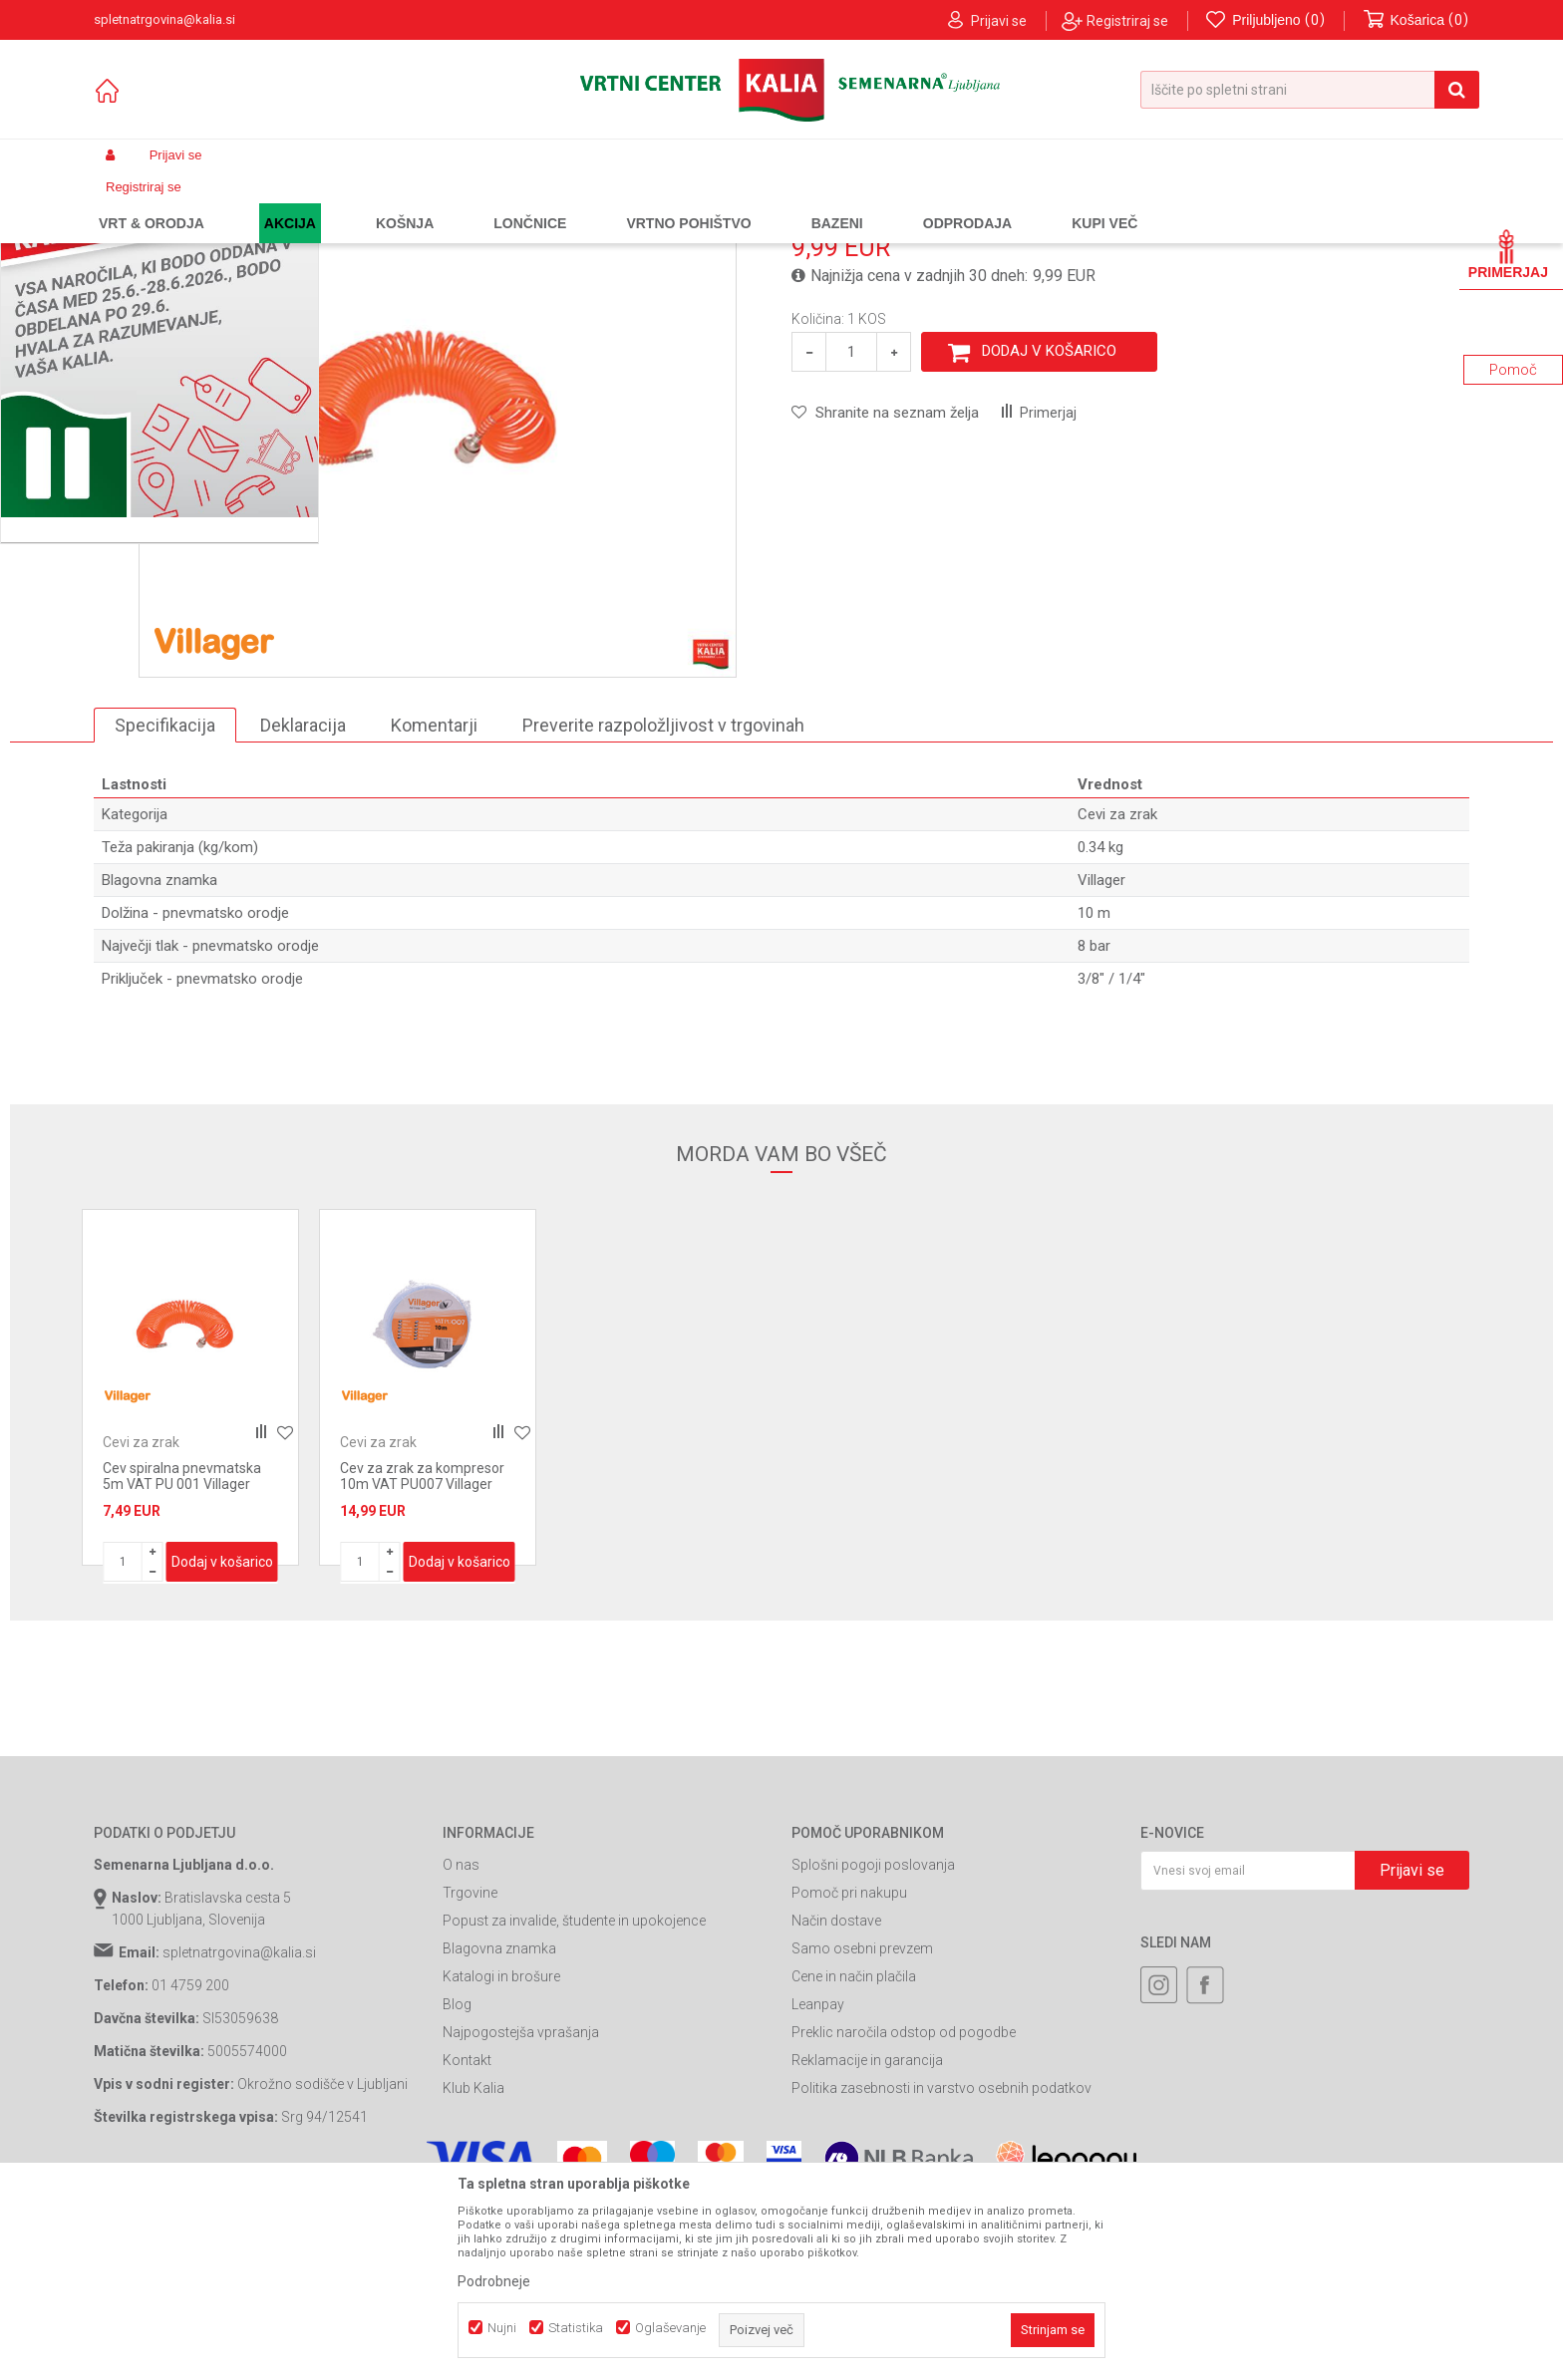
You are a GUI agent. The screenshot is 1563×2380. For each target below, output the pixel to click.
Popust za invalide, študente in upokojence (574, 2101)
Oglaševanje (670, 2327)
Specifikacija (165, 904)
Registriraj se (1127, 21)
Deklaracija (303, 904)
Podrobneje (494, 2281)
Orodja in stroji (369, 202)
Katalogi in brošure (501, 2157)
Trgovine (470, 2073)
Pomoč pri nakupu (849, 2073)
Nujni (501, 2327)
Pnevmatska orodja (478, 202)
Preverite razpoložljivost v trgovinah (663, 904)
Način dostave (836, 2101)
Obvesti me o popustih (1398, 416)
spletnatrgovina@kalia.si (239, 2133)
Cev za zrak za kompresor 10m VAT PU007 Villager (422, 1656)
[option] (190, 1567)
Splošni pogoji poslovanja (873, 2045)
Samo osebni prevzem (862, 2129)
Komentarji (434, 904)
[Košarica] (1416, 20)
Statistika (575, 2327)
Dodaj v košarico (1049, 531)
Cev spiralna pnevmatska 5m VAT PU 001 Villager (182, 1656)
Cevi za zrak (580, 202)
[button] (1309, 90)
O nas (461, 2045)
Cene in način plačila (853, 2157)
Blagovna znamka (499, 2129)
